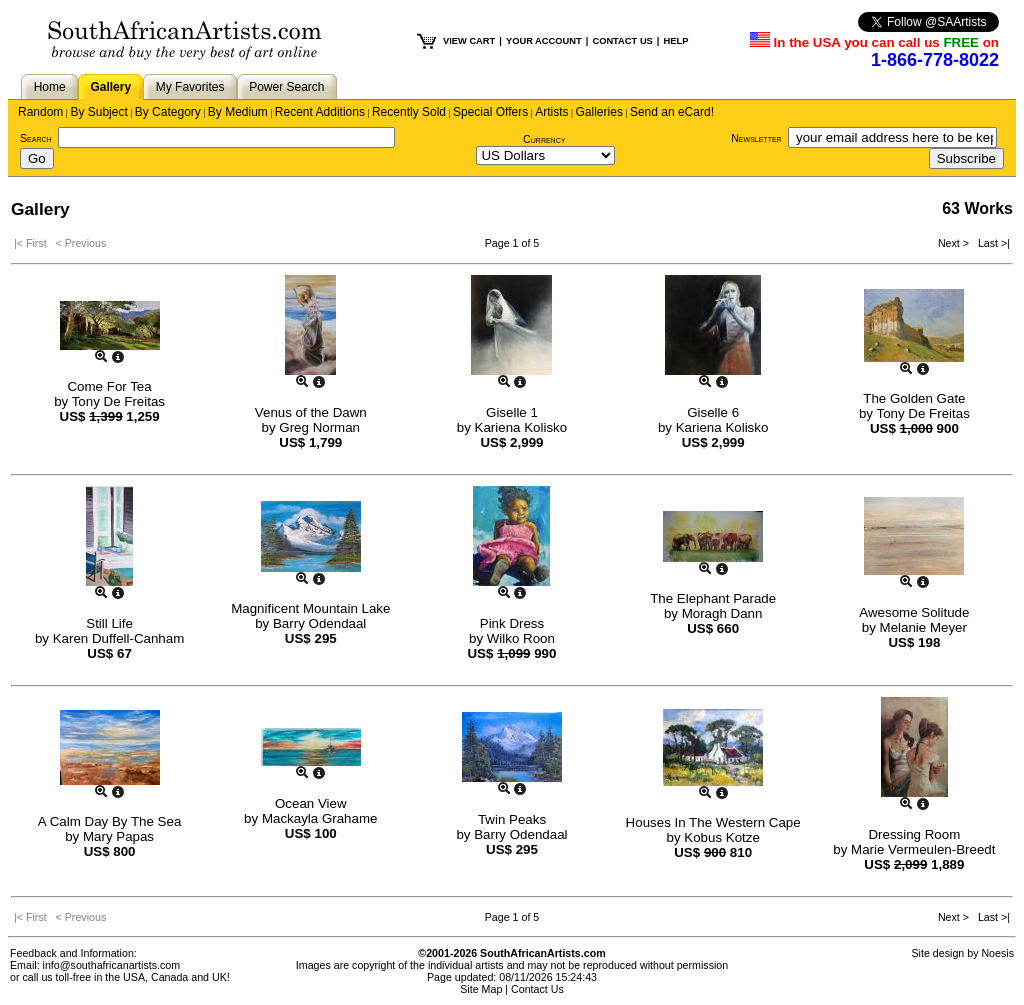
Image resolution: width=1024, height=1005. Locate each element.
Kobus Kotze (722, 837)
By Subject (98, 112)
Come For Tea (109, 386)
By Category (168, 112)
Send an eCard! (672, 112)
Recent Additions (320, 112)
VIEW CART (469, 41)
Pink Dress (512, 623)
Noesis (997, 953)
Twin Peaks (512, 819)
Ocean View (311, 803)
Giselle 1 (512, 412)
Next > (955, 243)
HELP (675, 41)
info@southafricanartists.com (112, 965)
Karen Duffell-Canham (119, 638)
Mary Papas (118, 836)
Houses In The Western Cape (713, 822)
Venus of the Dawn (311, 412)
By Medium (238, 112)
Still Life (109, 623)
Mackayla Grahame (320, 818)
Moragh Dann (722, 613)
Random (40, 112)
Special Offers (490, 112)
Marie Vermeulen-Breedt (923, 849)
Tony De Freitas (118, 401)
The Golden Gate (914, 398)
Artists (551, 112)
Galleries (599, 112)
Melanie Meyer (923, 627)
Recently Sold (409, 112)
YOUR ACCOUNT (544, 41)
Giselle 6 (713, 412)
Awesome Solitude (914, 612)
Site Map (481, 989)
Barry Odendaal (319, 623)
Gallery (110, 87)
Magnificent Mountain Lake (310, 608)
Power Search (286, 87)
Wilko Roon (521, 638)
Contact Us (537, 989)
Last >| (991, 243)
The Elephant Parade (713, 598)
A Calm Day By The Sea (109, 821)
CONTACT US (622, 41)
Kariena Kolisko (521, 427)
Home (50, 87)
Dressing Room (914, 834)
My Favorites (190, 87)
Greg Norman (319, 427)
